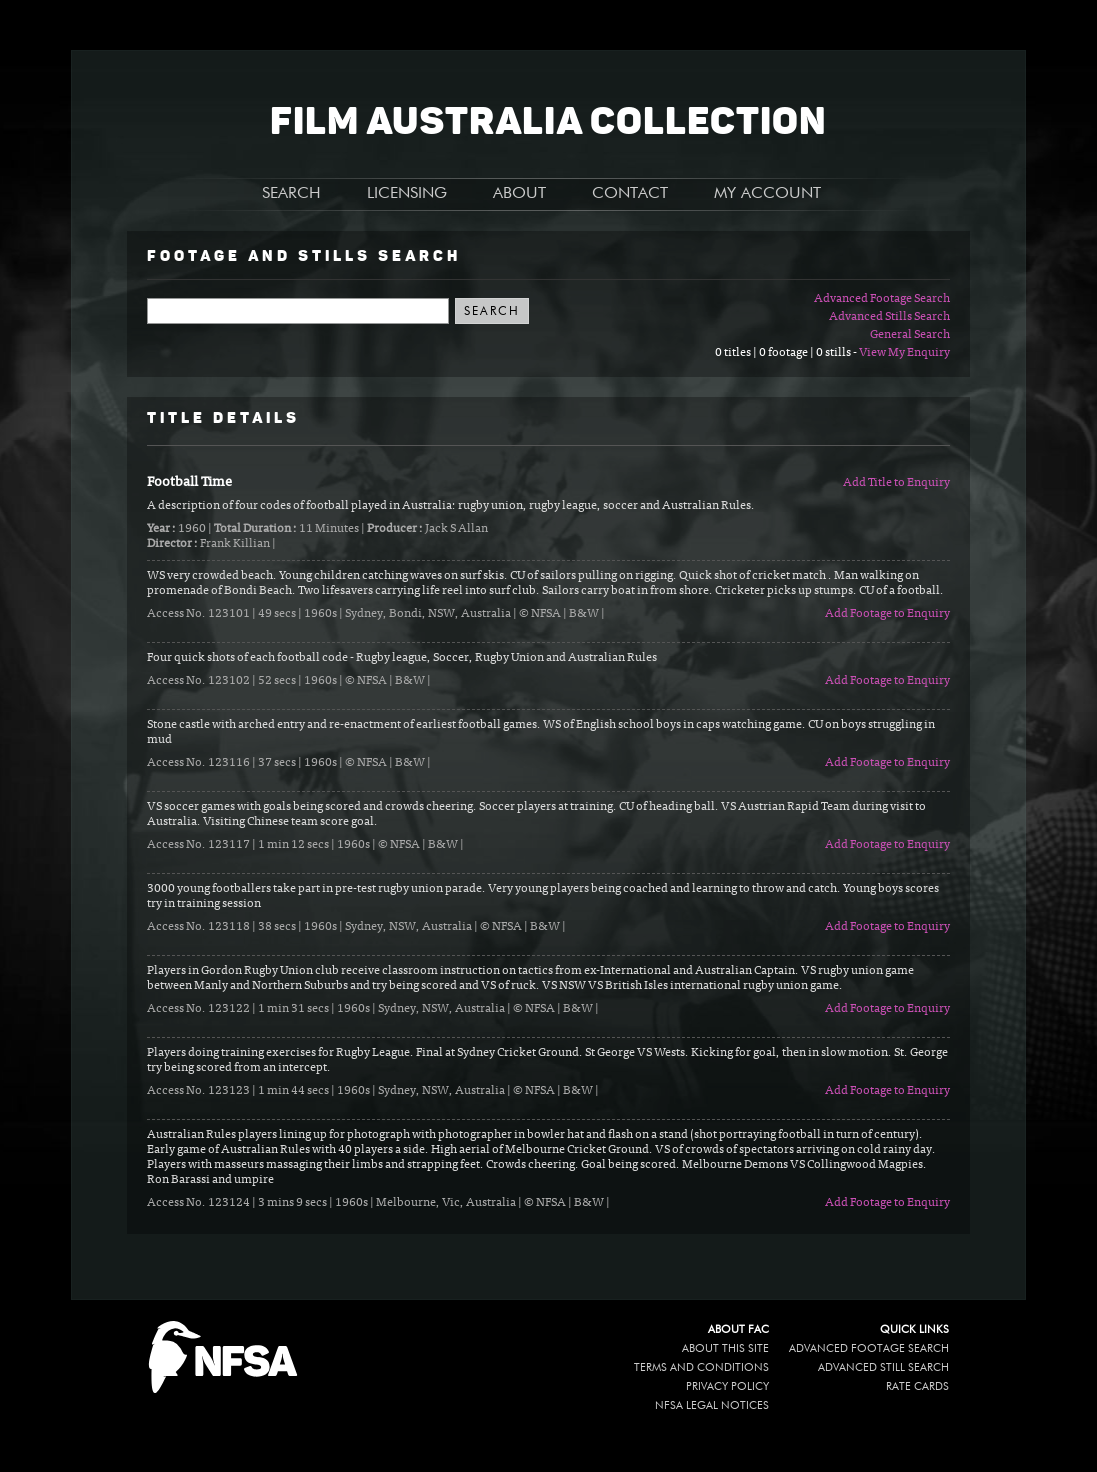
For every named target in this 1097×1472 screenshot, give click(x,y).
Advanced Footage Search (882, 299)
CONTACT (630, 194)
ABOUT (519, 194)
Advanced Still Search (883, 1367)
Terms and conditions (701, 1367)
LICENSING (407, 194)
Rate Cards (917, 1386)
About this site (725, 1348)
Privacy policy (727, 1386)
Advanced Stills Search (889, 317)
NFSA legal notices (712, 1405)
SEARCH (291, 194)
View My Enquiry (904, 353)
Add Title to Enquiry (896, 483)
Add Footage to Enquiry (887, 614)
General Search (910, 335)
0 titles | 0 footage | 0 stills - (787, 353)
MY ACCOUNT (767, 194)
